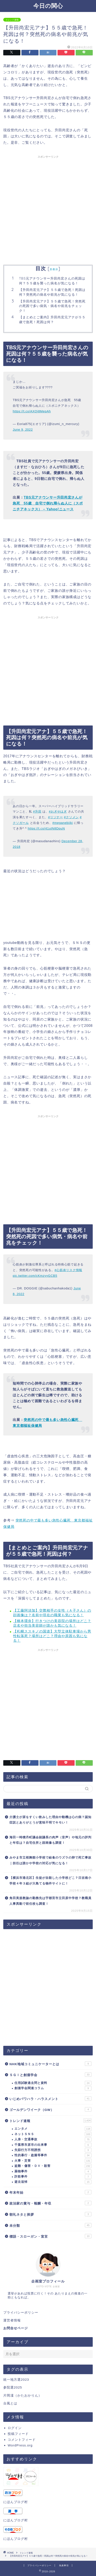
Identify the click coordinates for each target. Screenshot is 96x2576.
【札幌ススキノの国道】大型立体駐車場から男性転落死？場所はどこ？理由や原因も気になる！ (52, 1636)
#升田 (37, 811)
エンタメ (52, 2129)
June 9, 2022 (23, 429)
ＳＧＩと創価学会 (50, 2074)
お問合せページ (15, 2328)
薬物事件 (52, 2171)
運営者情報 (12, 2320)
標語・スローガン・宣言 (50, 2236)
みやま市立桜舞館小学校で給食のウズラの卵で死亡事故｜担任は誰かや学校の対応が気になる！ (50, 1860)
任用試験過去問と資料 (52, 2083)
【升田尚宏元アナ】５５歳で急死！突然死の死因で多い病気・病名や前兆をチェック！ (52, 306)
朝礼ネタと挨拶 (50, 2214)
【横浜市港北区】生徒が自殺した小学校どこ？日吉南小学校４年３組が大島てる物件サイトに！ (50, 1880)
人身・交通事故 (52, 2139)
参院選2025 (12, 2387)
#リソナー (55, 817)
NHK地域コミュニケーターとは (50, 2063)
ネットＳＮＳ (52, 2134)
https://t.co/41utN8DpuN (46, 828)
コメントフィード (22, 2439)
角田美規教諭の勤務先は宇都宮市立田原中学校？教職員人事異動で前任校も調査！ (50, 1900)
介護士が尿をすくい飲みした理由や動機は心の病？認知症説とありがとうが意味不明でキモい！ (50, 1819)
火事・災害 (52, 2161)
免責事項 (64, 2565)
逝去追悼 (52, 2182)
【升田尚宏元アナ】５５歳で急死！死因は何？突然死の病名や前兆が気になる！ (52, 292)
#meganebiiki (62, 823)
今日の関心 (48, 5)
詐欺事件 (52, 2177)
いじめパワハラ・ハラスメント (50, 2098)
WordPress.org (20, 2445)
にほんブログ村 (15, 2502)
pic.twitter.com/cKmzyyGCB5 (35, 1275)
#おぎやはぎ (58, 811)
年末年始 (50, 2192)
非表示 (54, 269)
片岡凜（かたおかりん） (22, 2395)
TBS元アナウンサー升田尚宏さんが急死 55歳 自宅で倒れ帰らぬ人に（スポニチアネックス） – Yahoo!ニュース (48, 503)
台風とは (10, 2403)
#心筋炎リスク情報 (68, 1270)
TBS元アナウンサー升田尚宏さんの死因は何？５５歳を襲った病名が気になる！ (52, 280)
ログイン (15, 2428)
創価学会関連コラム (52, 2088)
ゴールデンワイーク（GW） (50, 2109)
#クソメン (71, 817)
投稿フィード (18, 2434)
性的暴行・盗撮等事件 (52, 2155)
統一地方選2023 (16, 2379)
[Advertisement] (48, 208)
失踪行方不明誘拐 (52, 2150)
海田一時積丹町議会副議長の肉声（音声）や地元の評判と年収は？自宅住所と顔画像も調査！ (50, 1840)
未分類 (50, 2225)
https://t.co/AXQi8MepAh (32, 411)
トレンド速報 (12, 20)
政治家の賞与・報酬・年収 (50, 2203)
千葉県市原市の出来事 (52, 2145)
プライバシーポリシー (20, 2312)
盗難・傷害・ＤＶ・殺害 (52, 2166)
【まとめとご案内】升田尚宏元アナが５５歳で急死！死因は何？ (52, 319)
